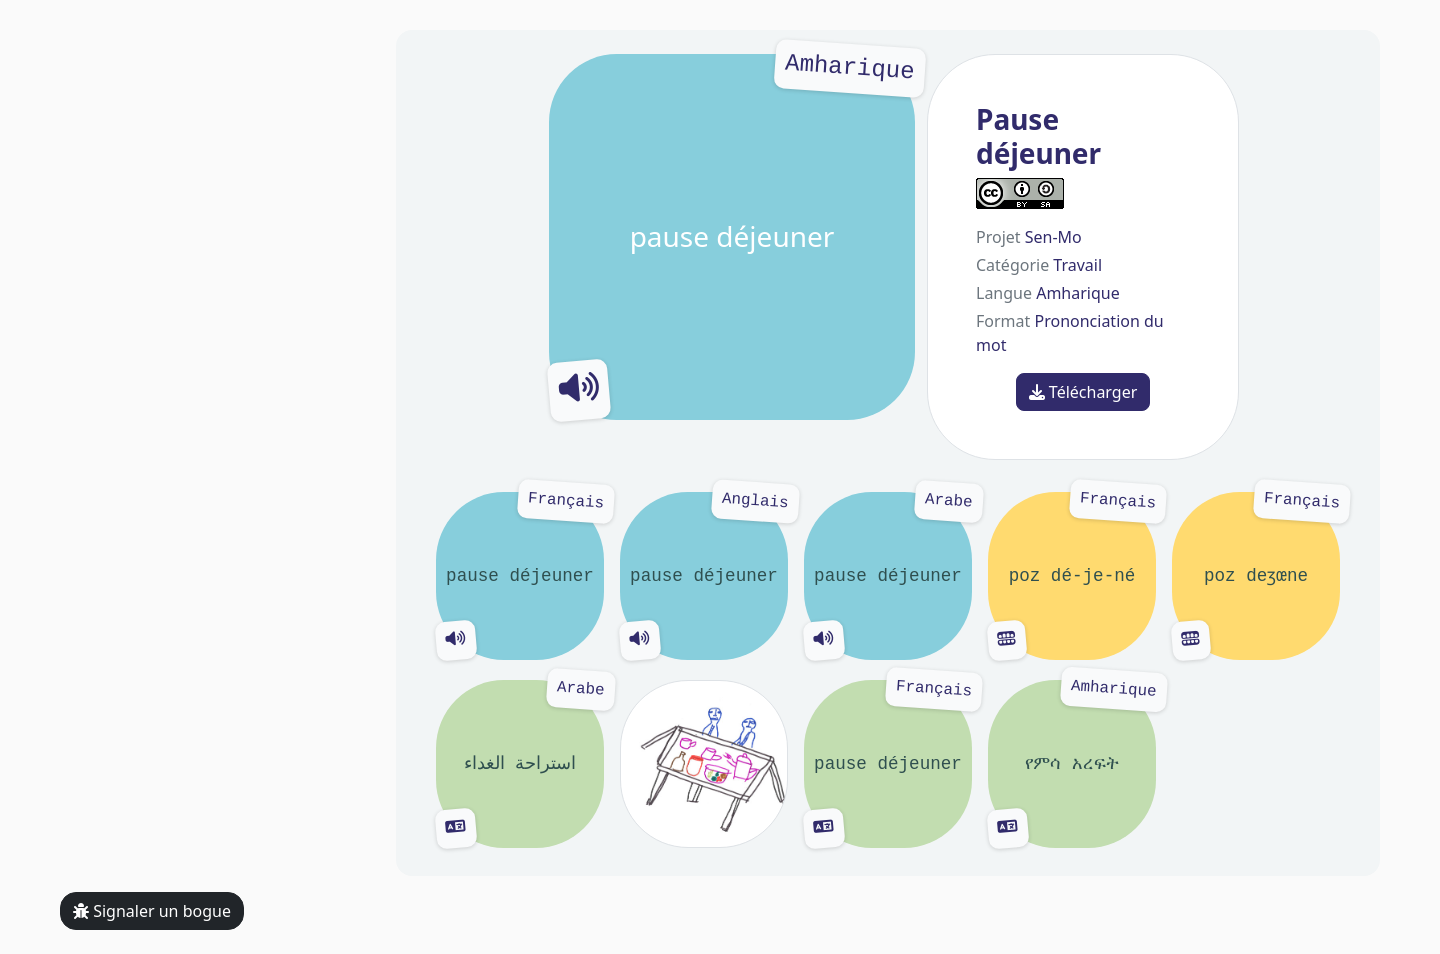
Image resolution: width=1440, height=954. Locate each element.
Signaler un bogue (152, 911)
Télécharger (1083, 392)
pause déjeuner (732, 237)
